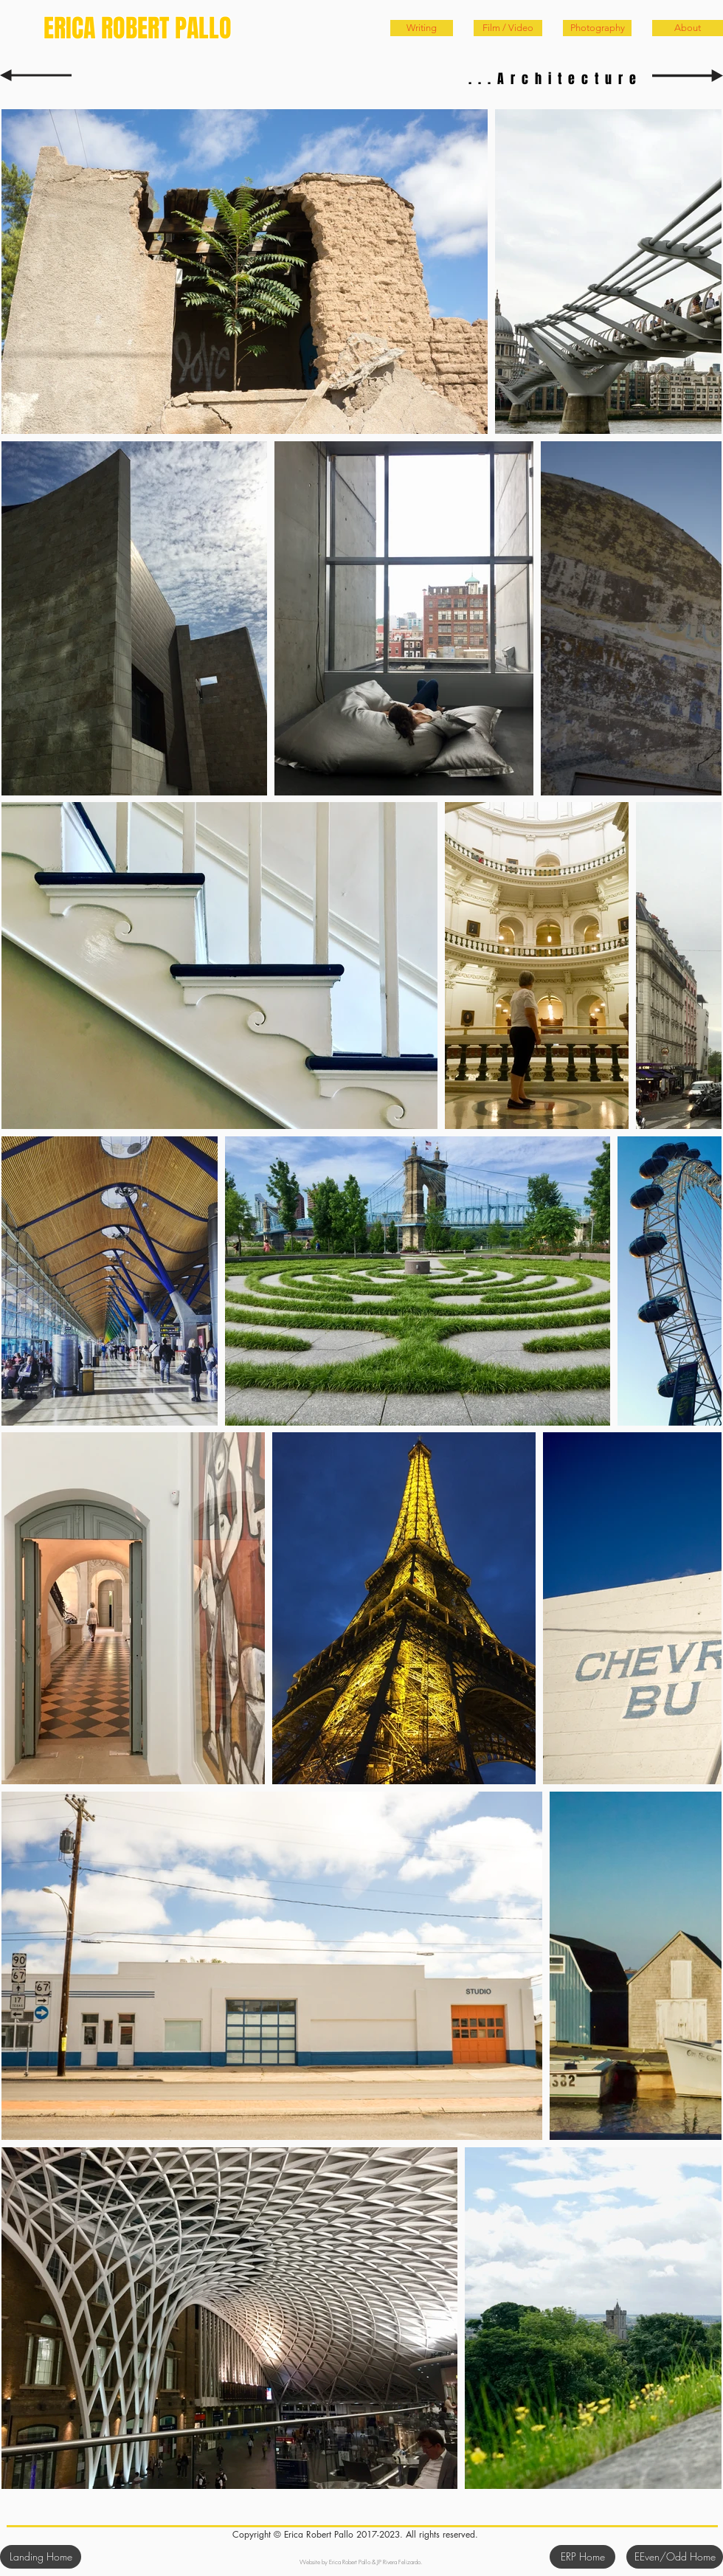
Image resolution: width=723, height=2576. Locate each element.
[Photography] (597, 28)
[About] (687, 28)
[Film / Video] (508, 28)
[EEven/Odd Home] (674, 2557)
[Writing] (421, 28)
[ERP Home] (582, 2557)
